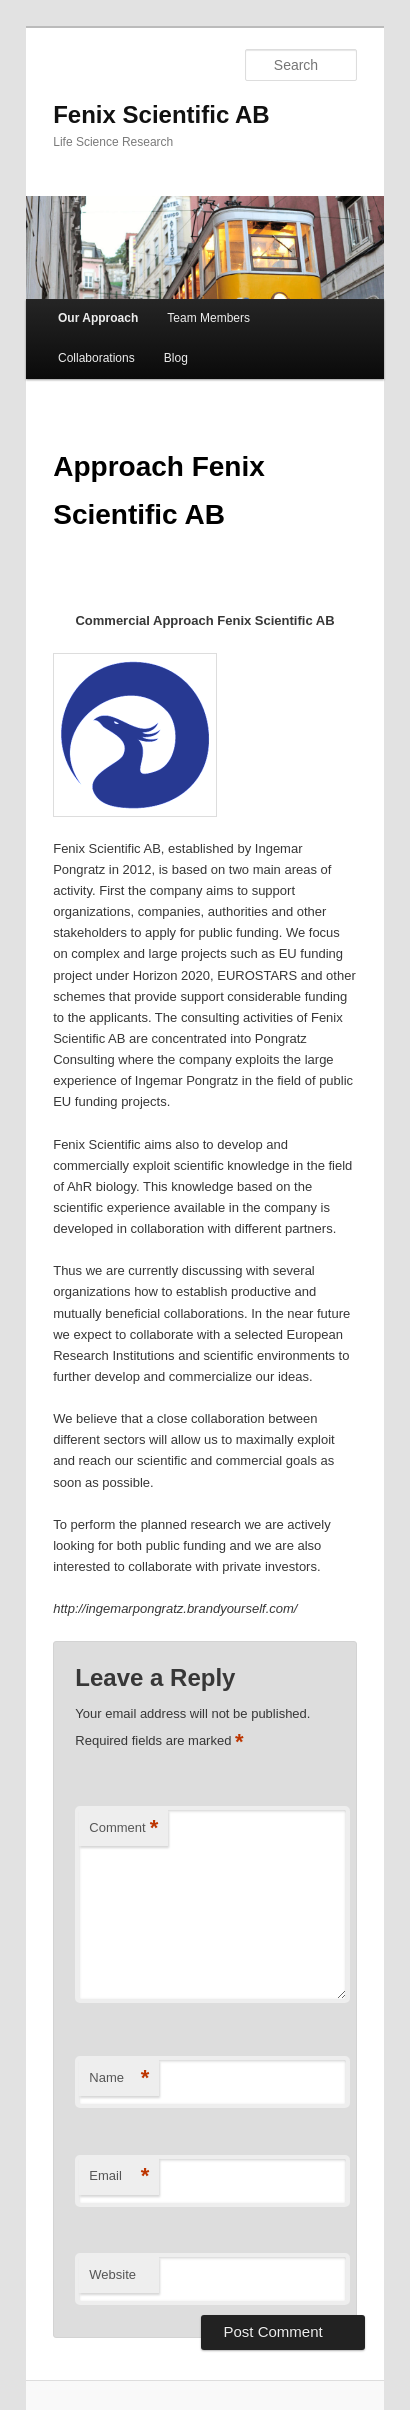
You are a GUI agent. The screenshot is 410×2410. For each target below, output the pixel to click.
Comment (123, 1828)
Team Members (208, 318)
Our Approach (98, 318)
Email (119, 2176)
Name (119, 2078)
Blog (176, 358)
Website (112, 2274)
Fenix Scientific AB (161, 114)
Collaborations (96, 358)
